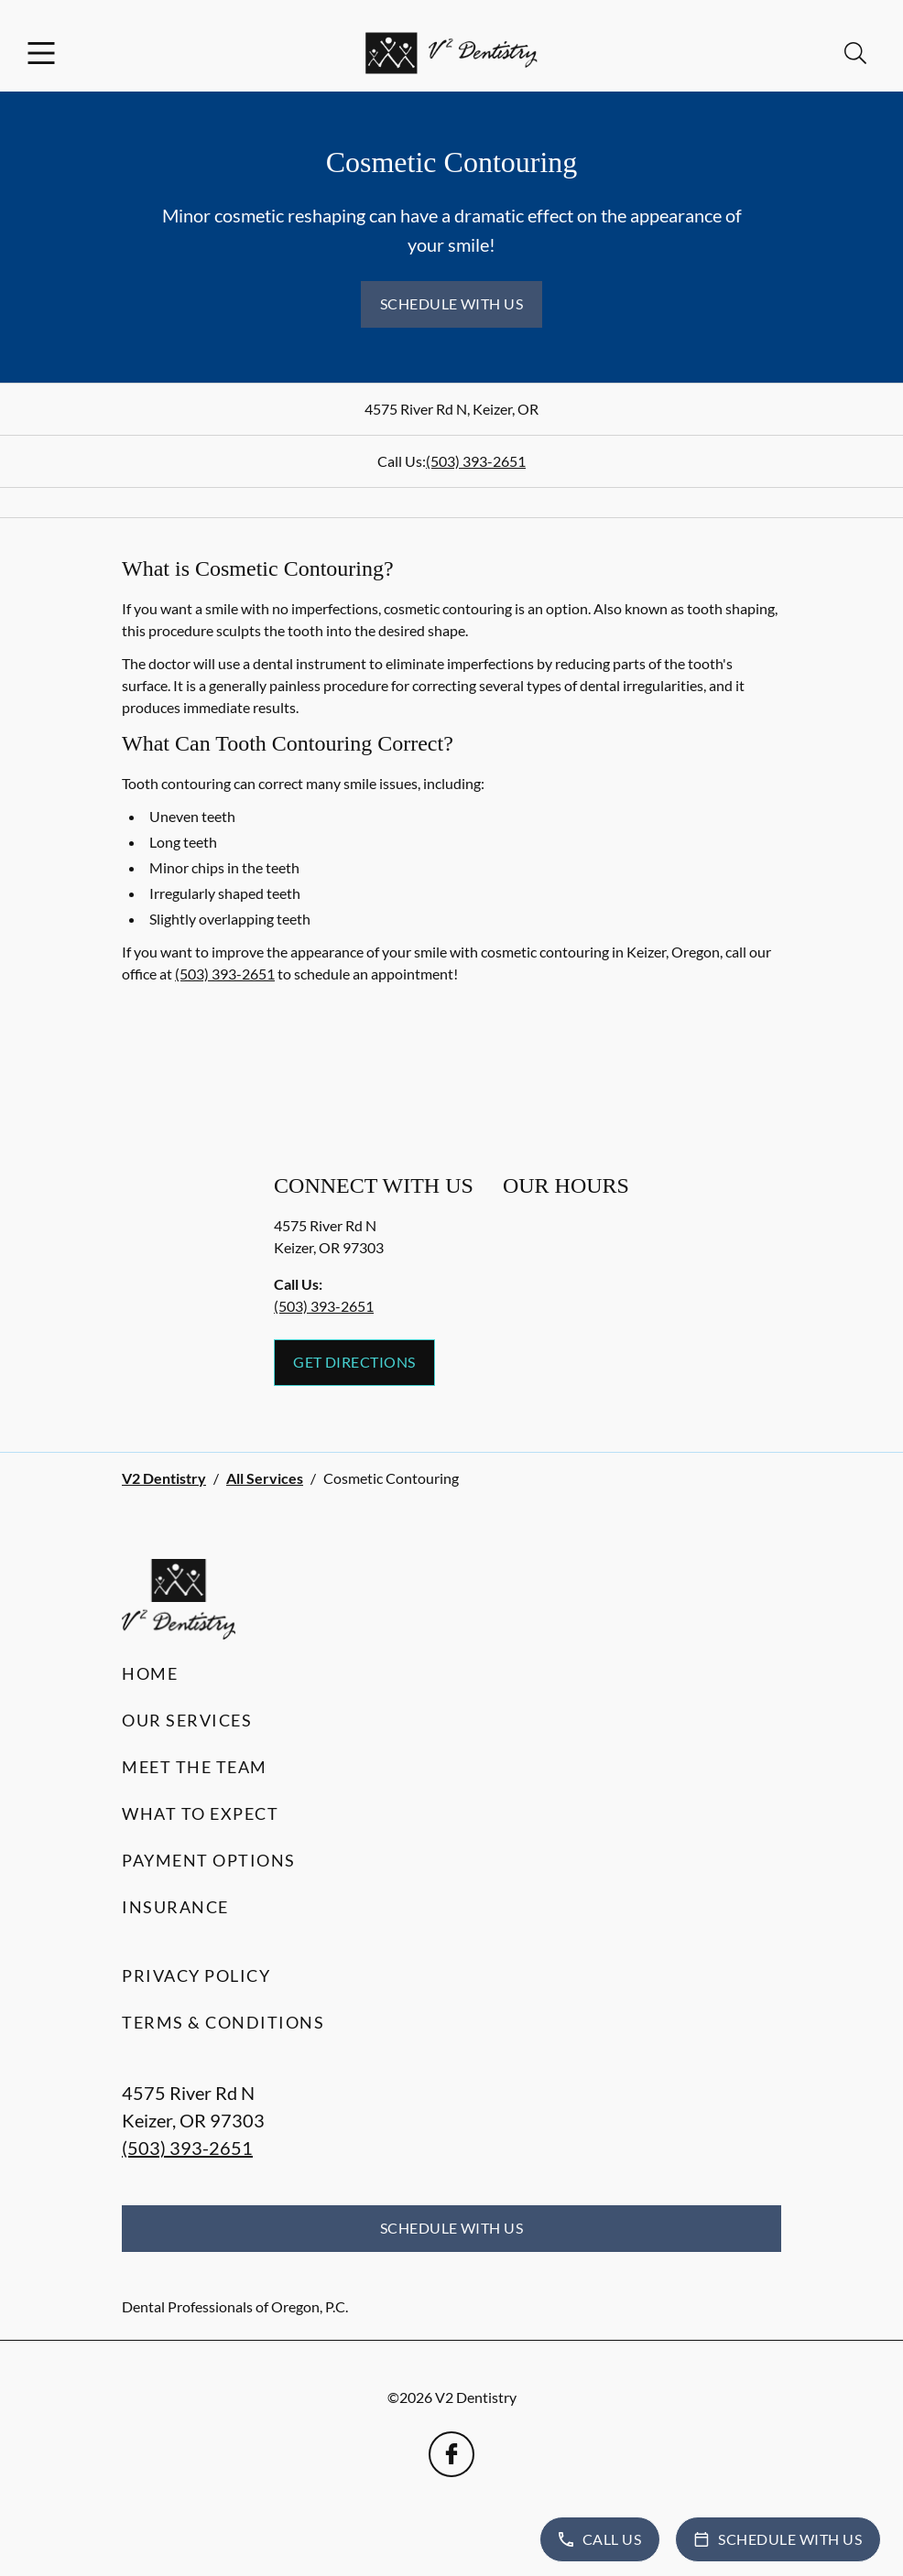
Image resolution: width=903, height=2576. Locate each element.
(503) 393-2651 (476, 461)
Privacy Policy (196, 1975)
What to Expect (200, 1813)
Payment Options (209, 1860)
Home (150, 1673)
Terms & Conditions (223, 2022)
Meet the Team (194, 1767)
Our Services (187, 1720)
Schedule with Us (452, 303)
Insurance (175, 1907)
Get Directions (354, 1361)
